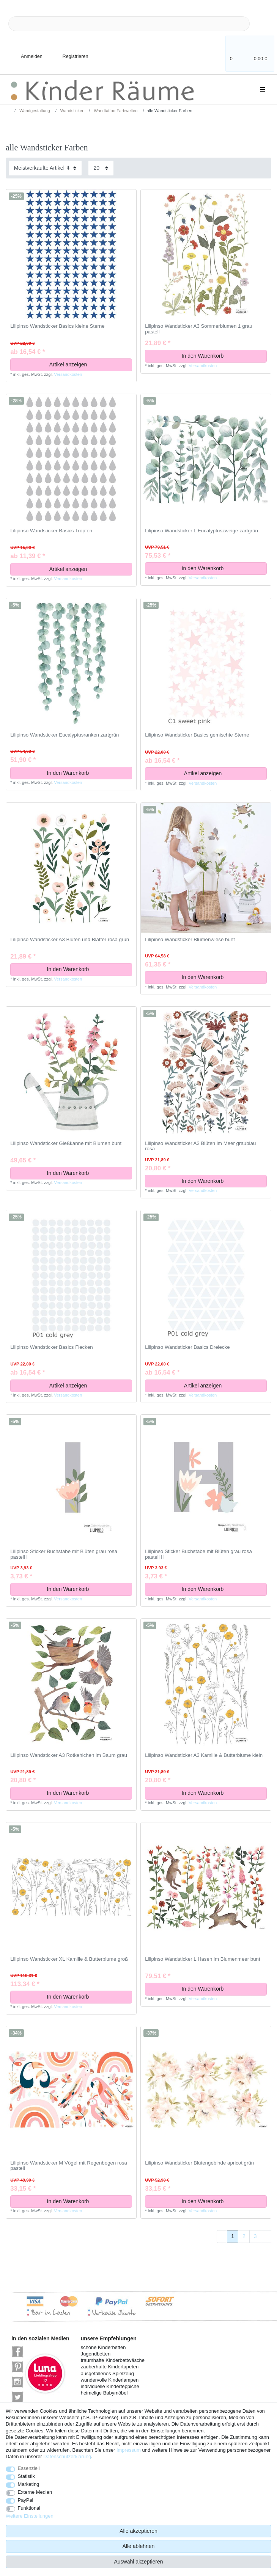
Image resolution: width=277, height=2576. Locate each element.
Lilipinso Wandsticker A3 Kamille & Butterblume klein (204, 1755)
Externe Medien (35, 2492)
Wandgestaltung (34, 110)
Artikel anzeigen (87, 364)
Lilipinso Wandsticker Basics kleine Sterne (57, 326)
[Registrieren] (70, 52)
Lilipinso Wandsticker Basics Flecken (51, 1347)
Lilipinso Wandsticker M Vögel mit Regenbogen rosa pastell (68, 2165)
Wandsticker (71, 110)
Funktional (29, 2508)
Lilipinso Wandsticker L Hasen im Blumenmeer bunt (202, 1959)
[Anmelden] (25, 52)
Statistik (26, 2476)
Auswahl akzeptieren (138, 2562)
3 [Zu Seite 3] (255, 2236)
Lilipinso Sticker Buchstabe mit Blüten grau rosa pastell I (63, 1554)
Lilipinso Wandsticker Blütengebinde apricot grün (199, 2163)
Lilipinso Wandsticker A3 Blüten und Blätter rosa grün (69, 939)
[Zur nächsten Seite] (266, 2236)
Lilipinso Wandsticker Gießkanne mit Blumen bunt (65, 1143)
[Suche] (262, 23)
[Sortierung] (45, 168)
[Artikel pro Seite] (100, 168)
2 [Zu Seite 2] (244, 2236)
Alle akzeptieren (138, 2531)
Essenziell (29, 2468)
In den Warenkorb (221, 356)
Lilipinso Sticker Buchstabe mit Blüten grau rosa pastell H (198, 1554)
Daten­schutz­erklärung (67, 2456)
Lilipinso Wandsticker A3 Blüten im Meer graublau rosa (200, 1146)
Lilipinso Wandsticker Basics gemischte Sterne (197, 735)
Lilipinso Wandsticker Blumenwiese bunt (190, 939)
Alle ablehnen (139, 2546)
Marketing (28, 2484)
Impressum (128, 2450)
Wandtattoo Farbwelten (115, 110)
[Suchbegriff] (129, 23)
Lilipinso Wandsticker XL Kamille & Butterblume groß (69, 1959)
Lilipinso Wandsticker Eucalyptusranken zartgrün (64, 735)
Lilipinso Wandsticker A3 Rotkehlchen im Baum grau (68, 1755)
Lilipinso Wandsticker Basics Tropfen (51, 530)
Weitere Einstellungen (30, 2516)
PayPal (25, 2500)
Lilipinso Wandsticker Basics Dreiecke (187, 1347)
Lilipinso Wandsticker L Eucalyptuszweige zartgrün (201, 530)
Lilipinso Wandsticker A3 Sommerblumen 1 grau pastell (198, 329)
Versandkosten (68, 374)
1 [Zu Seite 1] (232, 2236)
